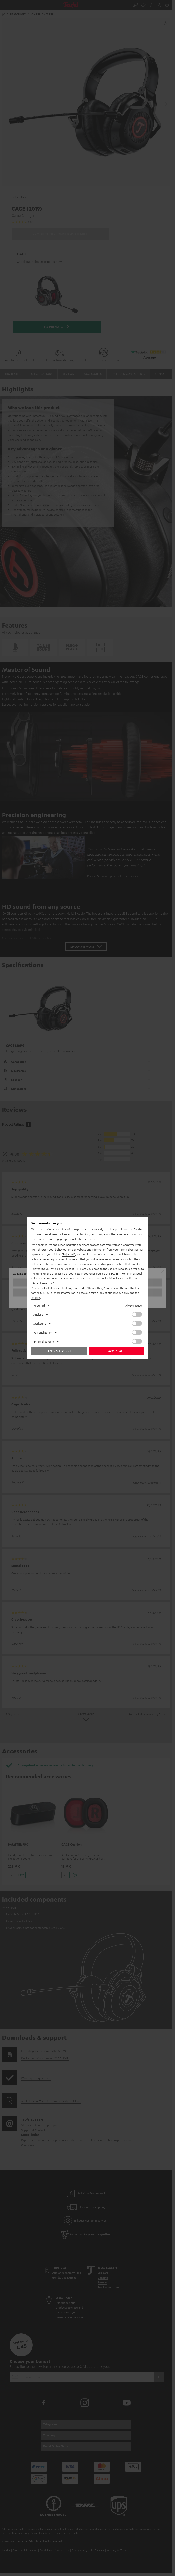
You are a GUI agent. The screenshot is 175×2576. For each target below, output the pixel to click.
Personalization (42, 1332)
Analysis (38, 1314)
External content (43, 1341)
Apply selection (59, 1351)
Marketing (39, 1323)
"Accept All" (71, 1268)
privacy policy (120, 1292)
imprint (35, 1297)
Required (39, 1305)
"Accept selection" (42, 1283)
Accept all (116, 1351)
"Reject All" (68, 1254)
